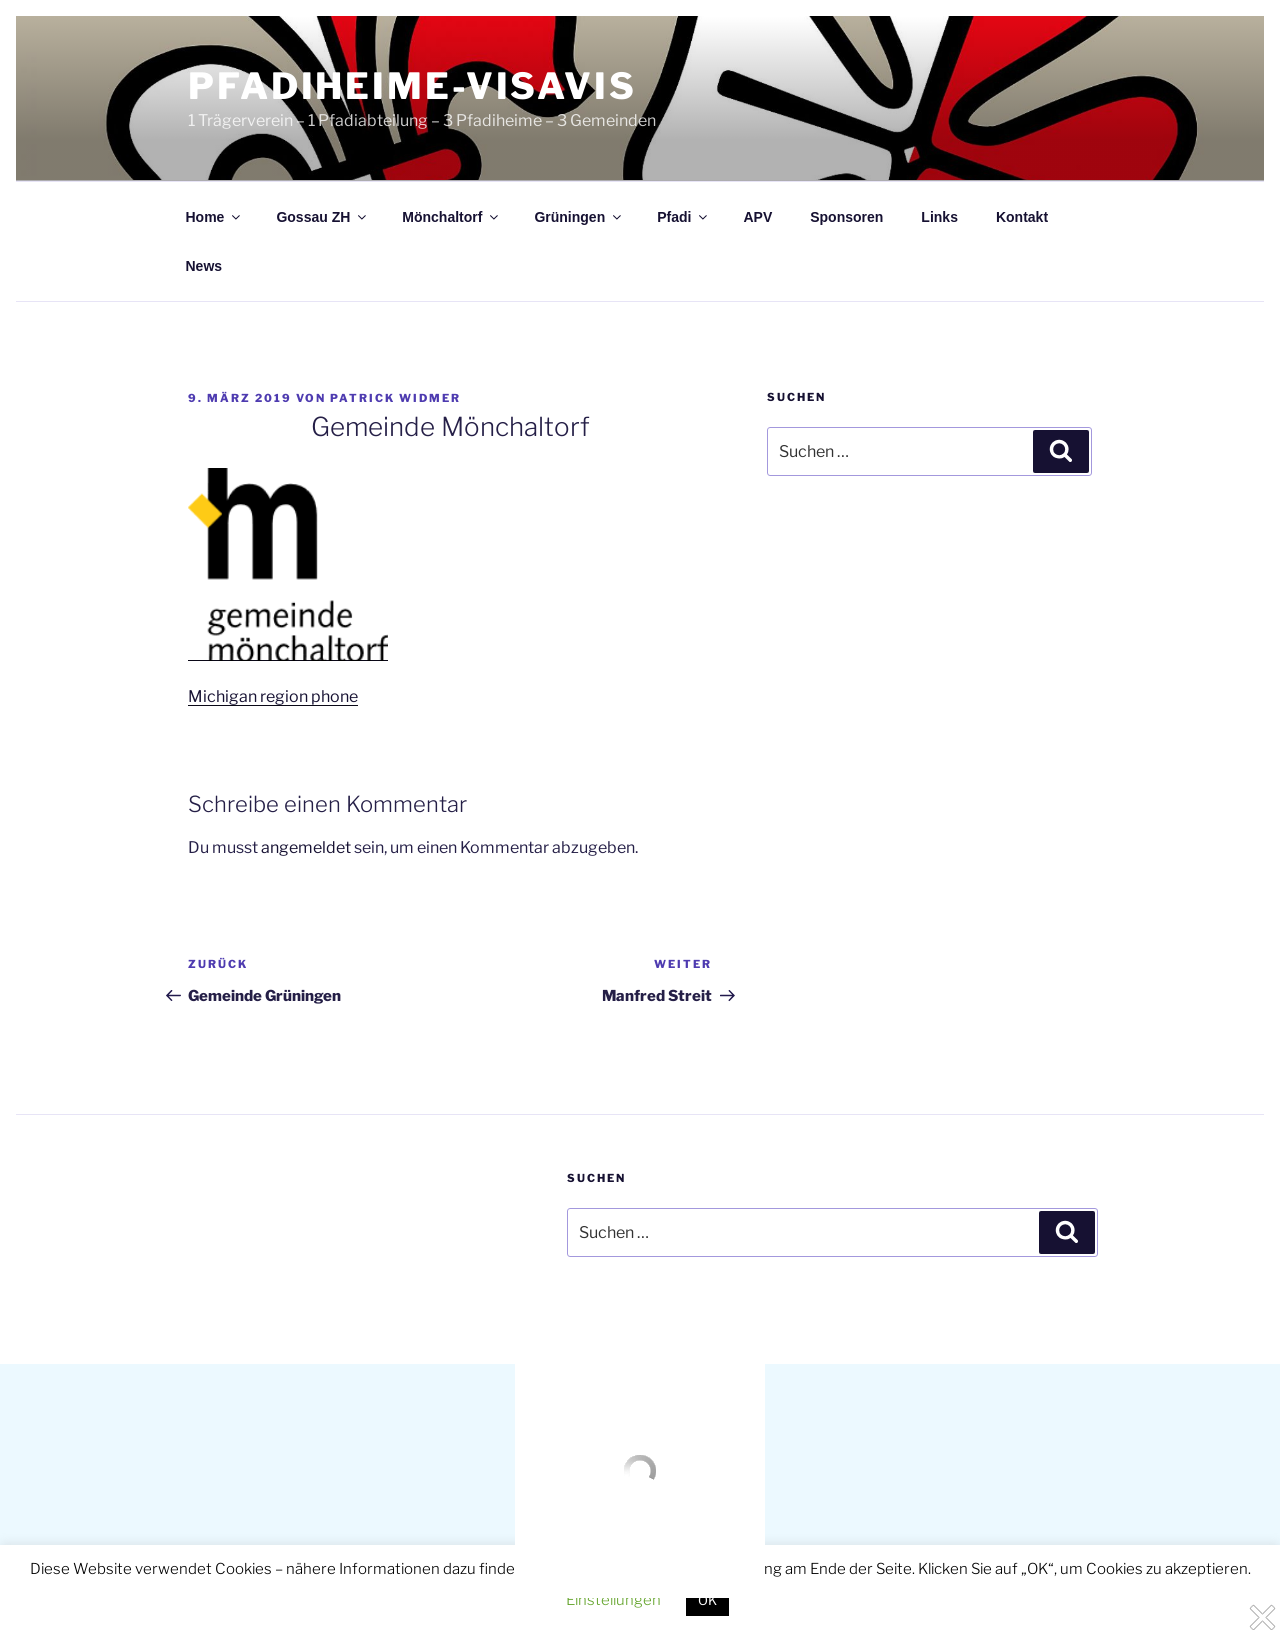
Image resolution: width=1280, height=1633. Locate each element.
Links (939, 217)
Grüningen (579, 217)
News (204, 266)
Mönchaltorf (451, 217)
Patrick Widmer (395, 398)
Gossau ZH (322, 217)
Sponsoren (846, 217)
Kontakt (1022, 217)
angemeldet (306, 847)
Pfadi (683, 217)
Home (215, 217)
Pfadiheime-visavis (412, 86)
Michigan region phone (273, 696)
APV (757, 217)
